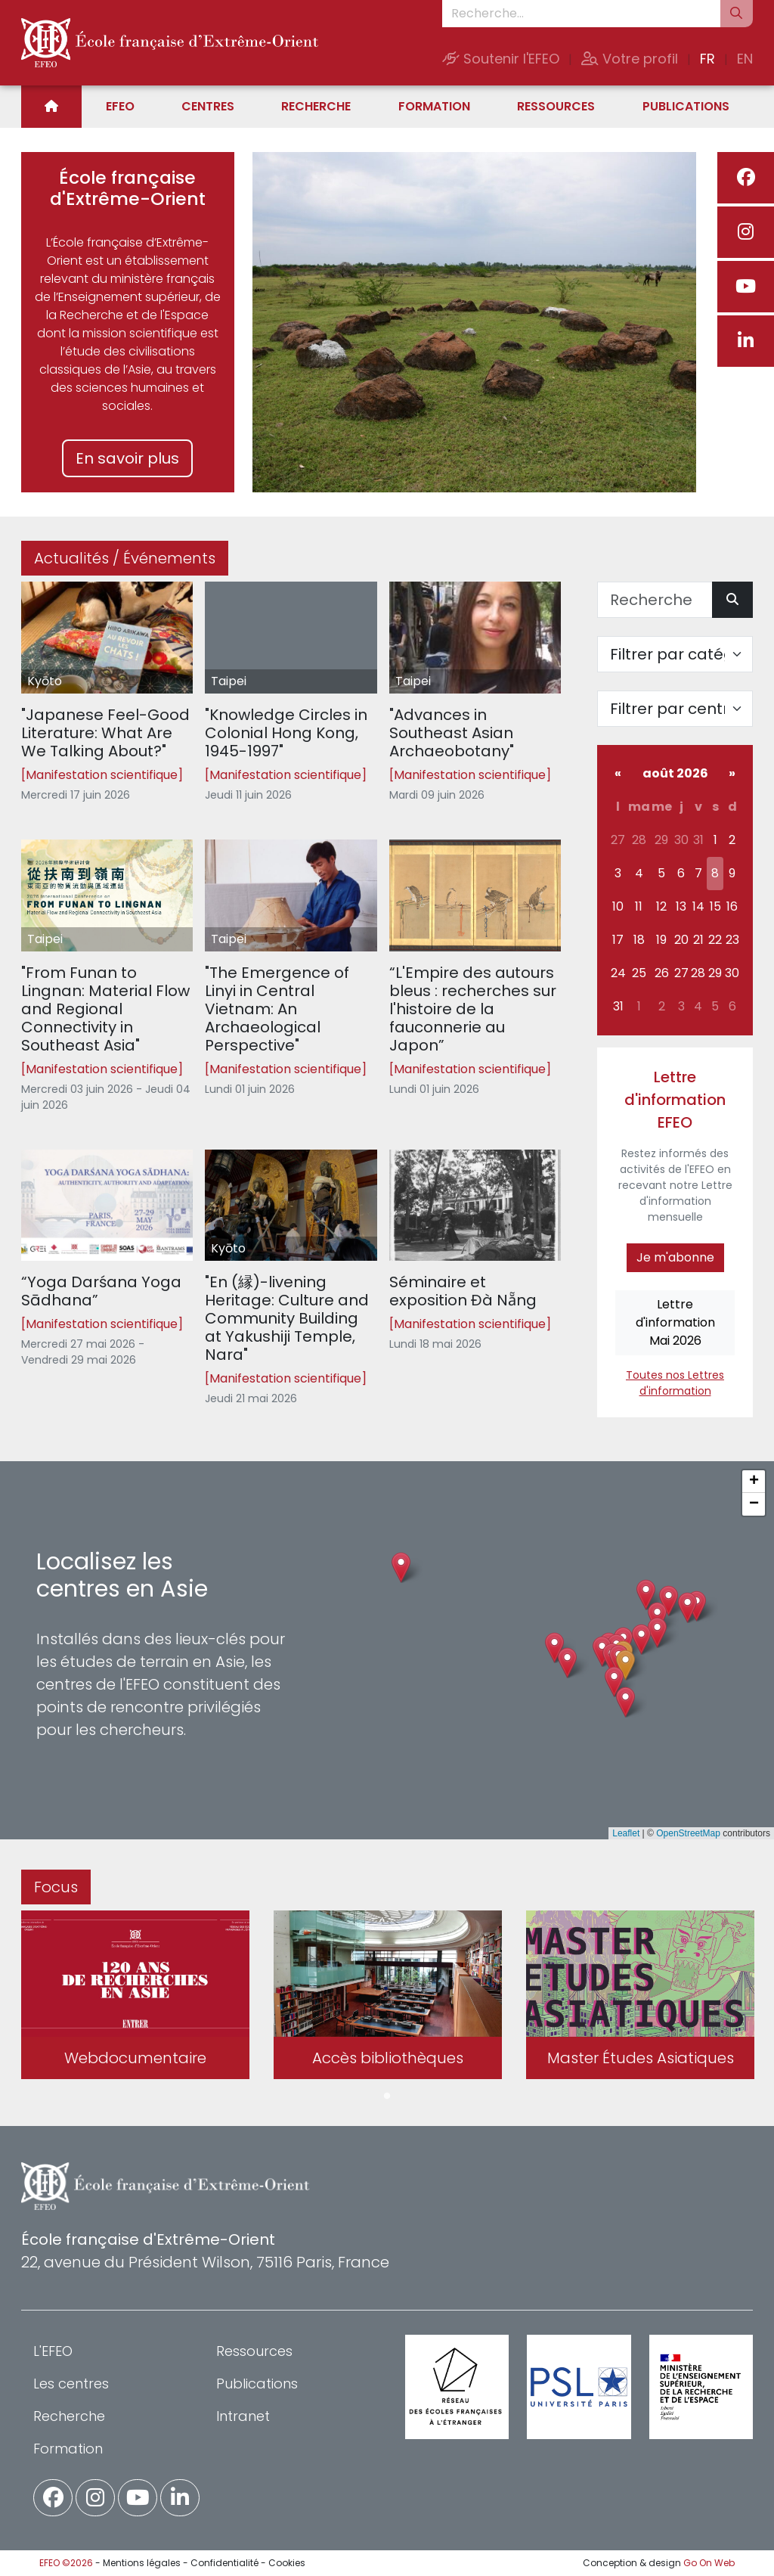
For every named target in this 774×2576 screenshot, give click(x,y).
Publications (685, 106)
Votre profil (629, 58)
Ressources (556, 106)
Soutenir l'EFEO (500, 58)
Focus (56, 1887)
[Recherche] (655, 600)
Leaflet (625, 1833)
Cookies (286, 2562)
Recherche (316, 106)
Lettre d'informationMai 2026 (675, 1322)
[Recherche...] (581, 13)
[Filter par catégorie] (675, 654)
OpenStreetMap (688, 1833)
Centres (207, 106)
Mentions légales (142, 2562)
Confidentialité (224, 2562)
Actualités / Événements (124, 558)
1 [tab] (387, 2096)
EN (745, 58)
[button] (625, 1665)
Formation (434, 106)
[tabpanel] (135, 1997)
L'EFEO (53, 2351)
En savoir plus (127, 458)
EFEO (120, 106)
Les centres (71, 2383)
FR (707, 58)
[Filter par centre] (675, 709)
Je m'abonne (675, 1257)
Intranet (243, 2416)
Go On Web (709, 2562)
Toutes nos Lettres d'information (675, 1382)
